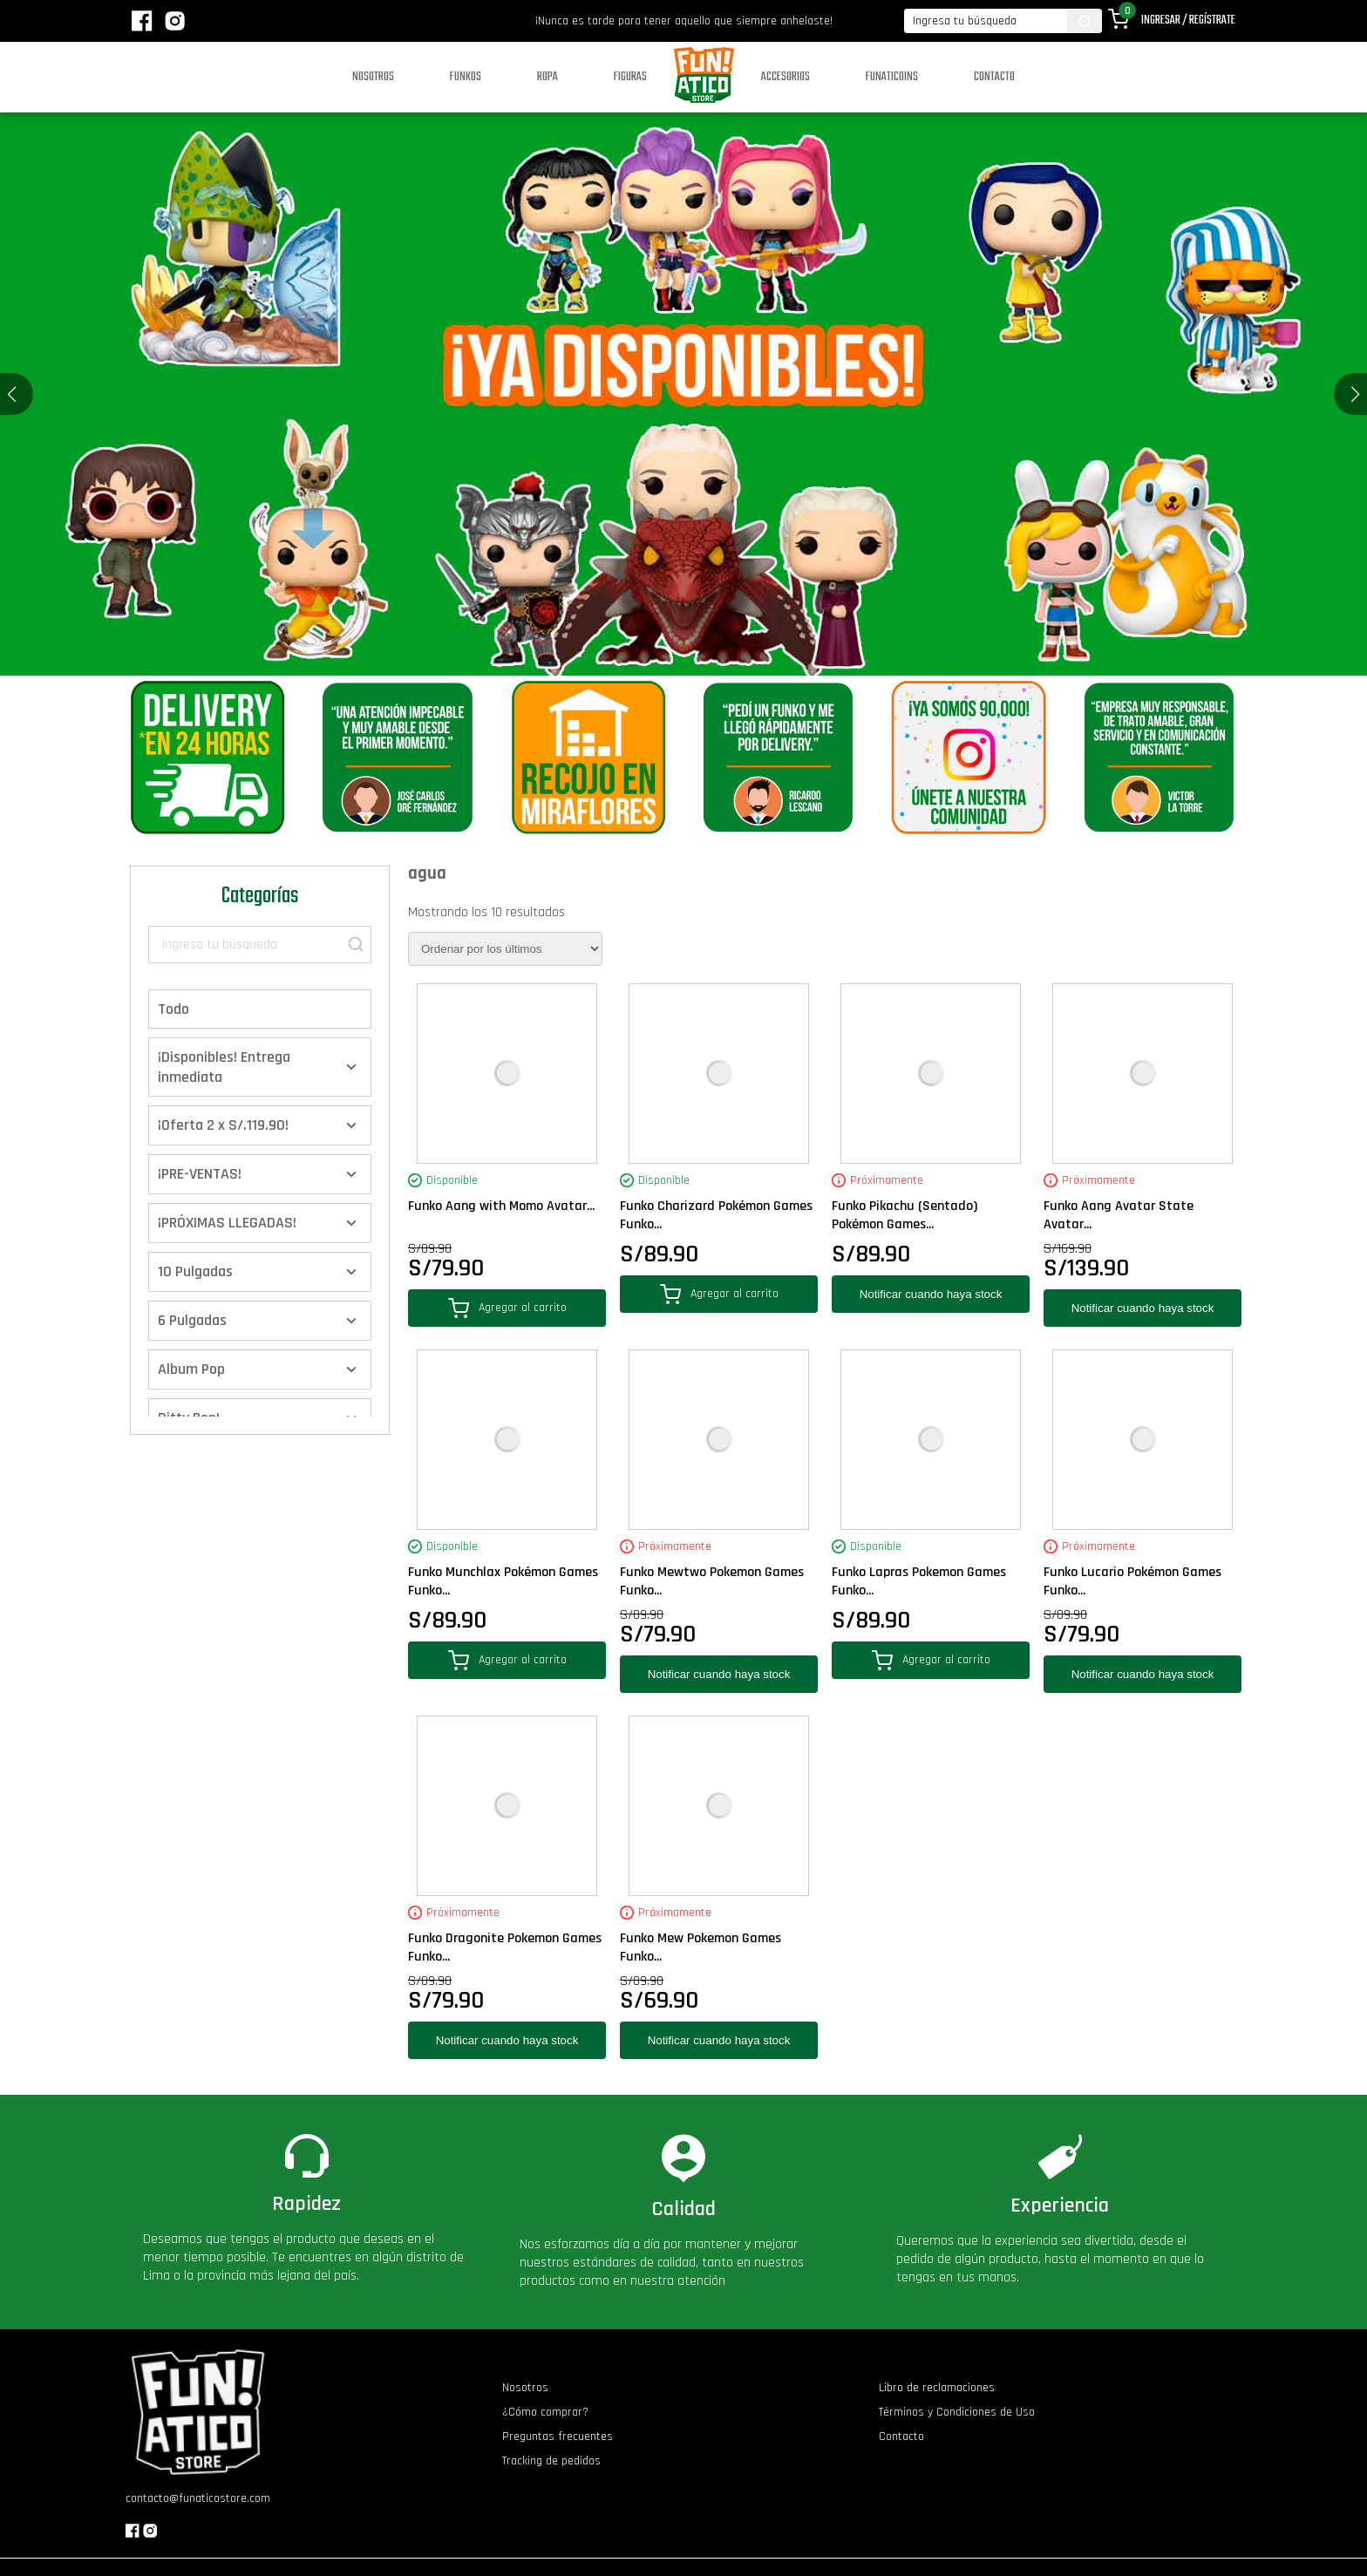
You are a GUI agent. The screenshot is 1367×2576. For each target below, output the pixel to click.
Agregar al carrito (507, 1308)
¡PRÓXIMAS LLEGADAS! (227, 1223)
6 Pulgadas (192, 1320)
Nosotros (373, 77)
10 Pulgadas (195, 1271)
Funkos (465, 77)
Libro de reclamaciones (937, 2388)
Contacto (994, 77)
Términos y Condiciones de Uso (957, 2412)
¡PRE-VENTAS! (199, 1174)
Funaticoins (892, 77)
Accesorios (785, 77)
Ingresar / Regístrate (1188, 20)
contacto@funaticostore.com (198, 2498)
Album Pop (191, 1369)
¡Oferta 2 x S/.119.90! (223, 1125)
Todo (173, 1009)
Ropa (547, 77)
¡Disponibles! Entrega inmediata (224, 1067)
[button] (1355, 394)
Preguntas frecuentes (557, 2436)
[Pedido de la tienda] (505, 949)
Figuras (630, 77)
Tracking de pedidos (551, 2461)
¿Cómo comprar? (545, 2412)
